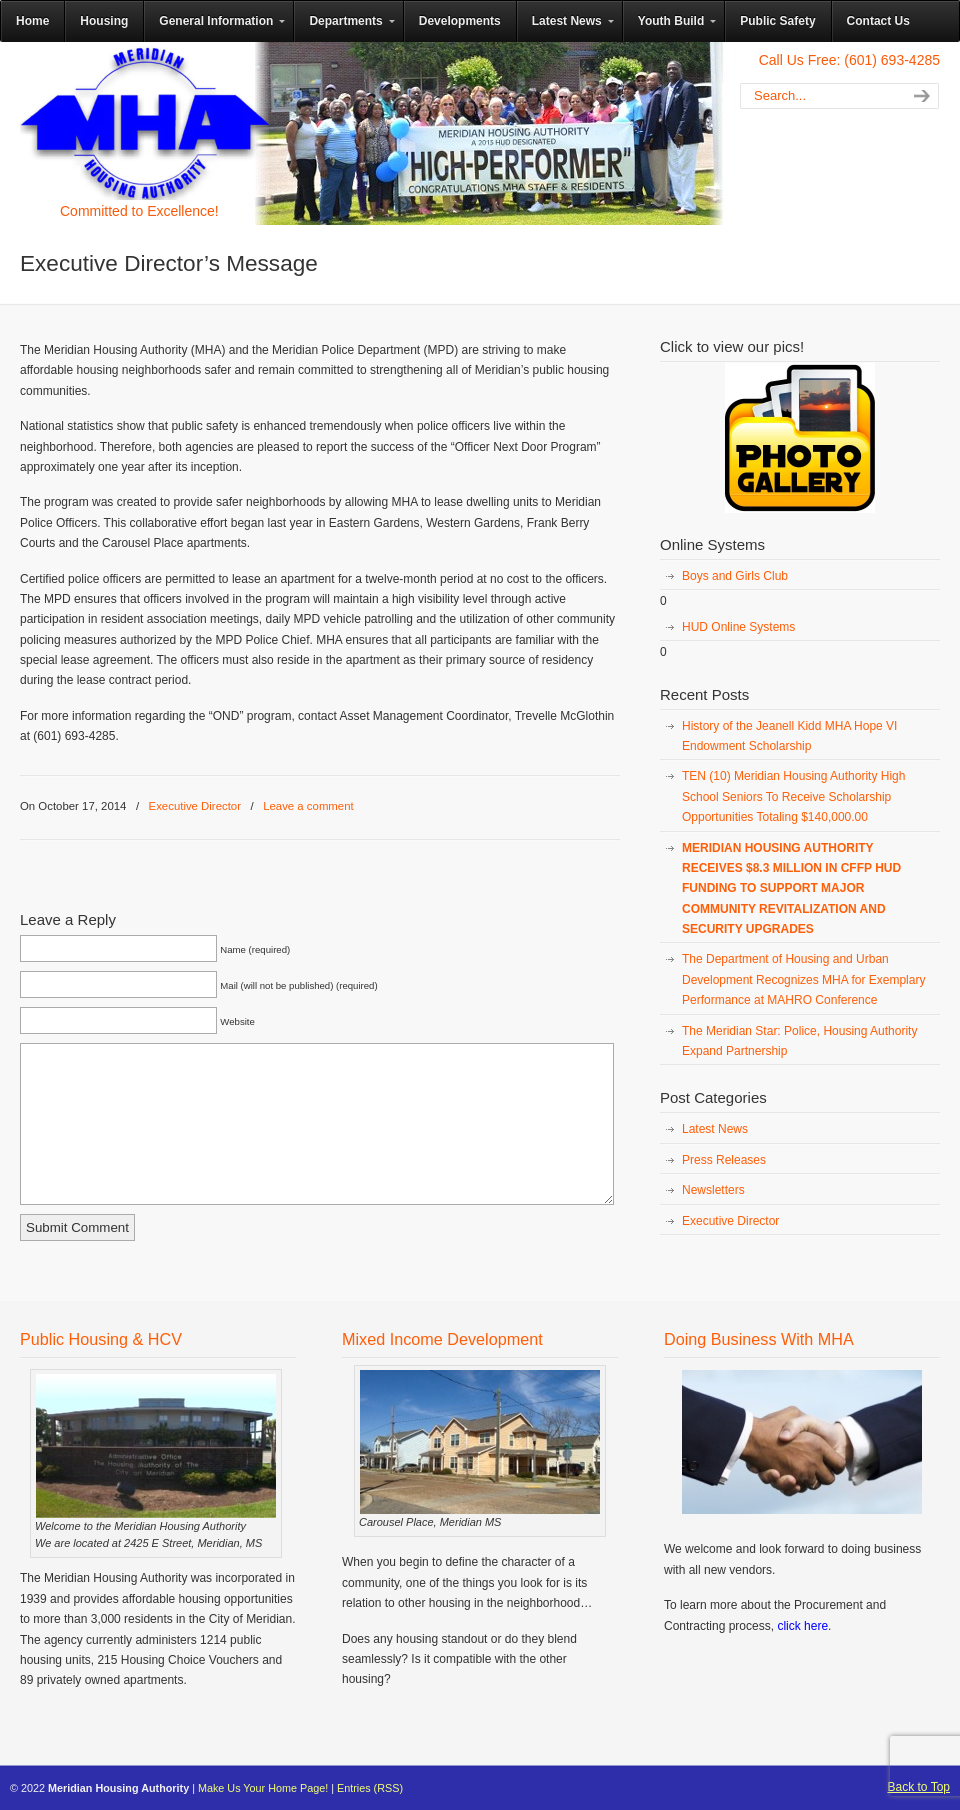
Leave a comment (308, 806)
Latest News (715, 1129)
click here (802, 1626)
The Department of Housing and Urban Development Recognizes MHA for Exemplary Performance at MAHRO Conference (803, 979)
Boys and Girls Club (735, 576)
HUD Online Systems (738, 627)
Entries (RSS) (370, 1788)
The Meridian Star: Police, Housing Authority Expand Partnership (799, 1041)
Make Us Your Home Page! (263, 1788)
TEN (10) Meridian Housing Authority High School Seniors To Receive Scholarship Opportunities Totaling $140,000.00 (793, 796)
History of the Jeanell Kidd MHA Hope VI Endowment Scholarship (789, 736)
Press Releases (724, 1160)
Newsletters (713, 1190)
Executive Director (195, 806)
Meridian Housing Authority (145, 123)
